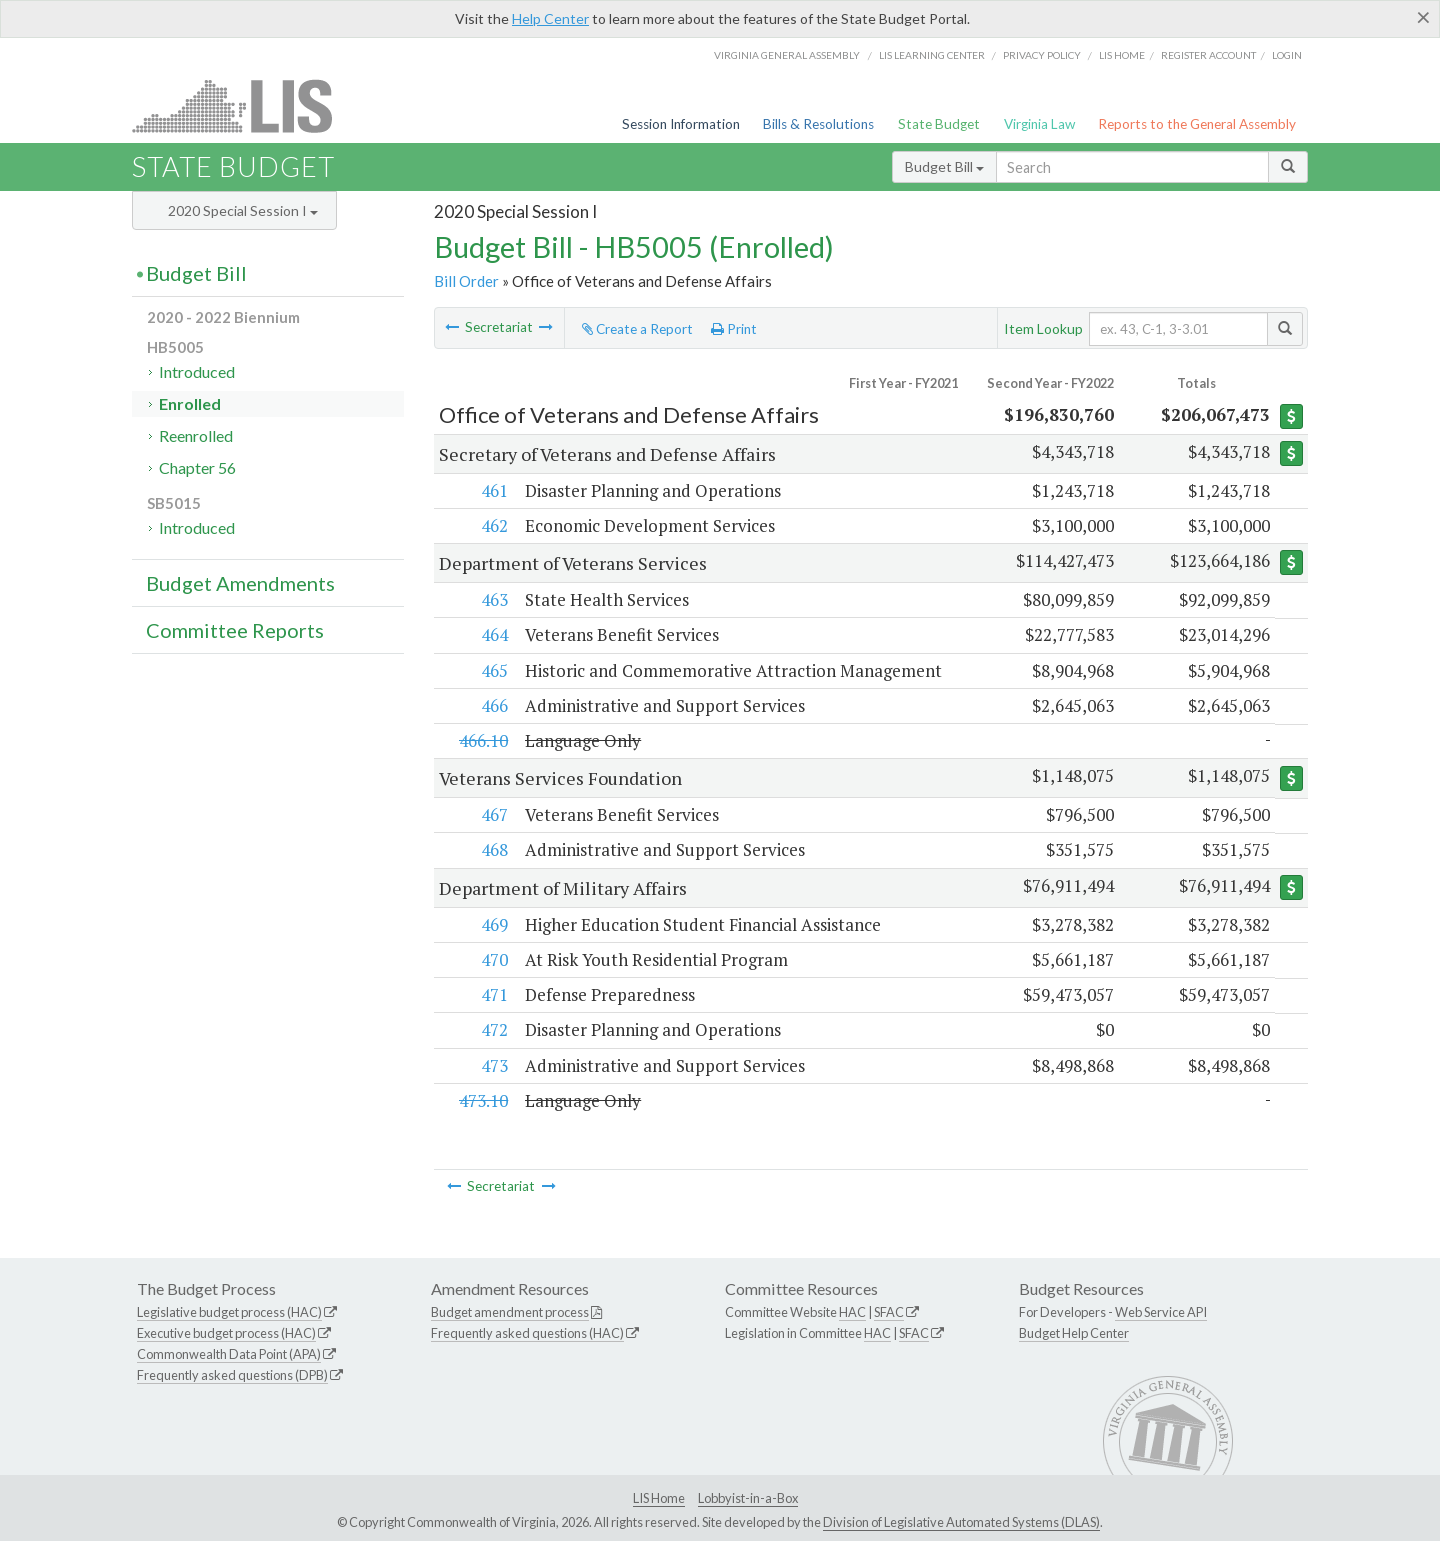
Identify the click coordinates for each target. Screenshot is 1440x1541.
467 (493, 814)
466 (493, 705)
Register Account (1208, 55)
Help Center (550, 18)
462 (493, 525)
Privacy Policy (1042, 55)
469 (493, 924)
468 (493, 849)
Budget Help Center (1074, 1333)
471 (493, 994)
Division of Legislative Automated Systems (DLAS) (961, 1522)
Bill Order (466, 281)
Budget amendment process (510, 1312)
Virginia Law (1039, 124)
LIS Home (659, 1498)
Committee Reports (235, 630)
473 (493, 1065)
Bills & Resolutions (818, 124)
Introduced (197, 371)
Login (1287, 55)
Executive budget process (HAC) (226, 1333)
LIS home (1122, 55)
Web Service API (1161, 1312)
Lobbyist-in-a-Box (748, 1498)
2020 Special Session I (243, 210)
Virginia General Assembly (787, 55)
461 (493, 490)
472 (493, 1029)
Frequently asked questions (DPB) (232, 1375)
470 (493, 959)
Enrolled (190, 403)
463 (493, 599)
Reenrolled (196, 435)
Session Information (681, 124)
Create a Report (637, 329)
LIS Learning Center (932, 55)
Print (734, 329)
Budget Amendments (240, 583)
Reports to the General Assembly (1197, 124)
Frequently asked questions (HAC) (527, 1333)
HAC (852, 1312)
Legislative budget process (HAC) (229, 1312)
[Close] (1423, 17)
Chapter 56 (197, 467)
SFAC (889, 1312)
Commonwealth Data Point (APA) (229, 1354)
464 (493, 634)
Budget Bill (944, 166)
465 (493, 670)
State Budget (939, 124)
